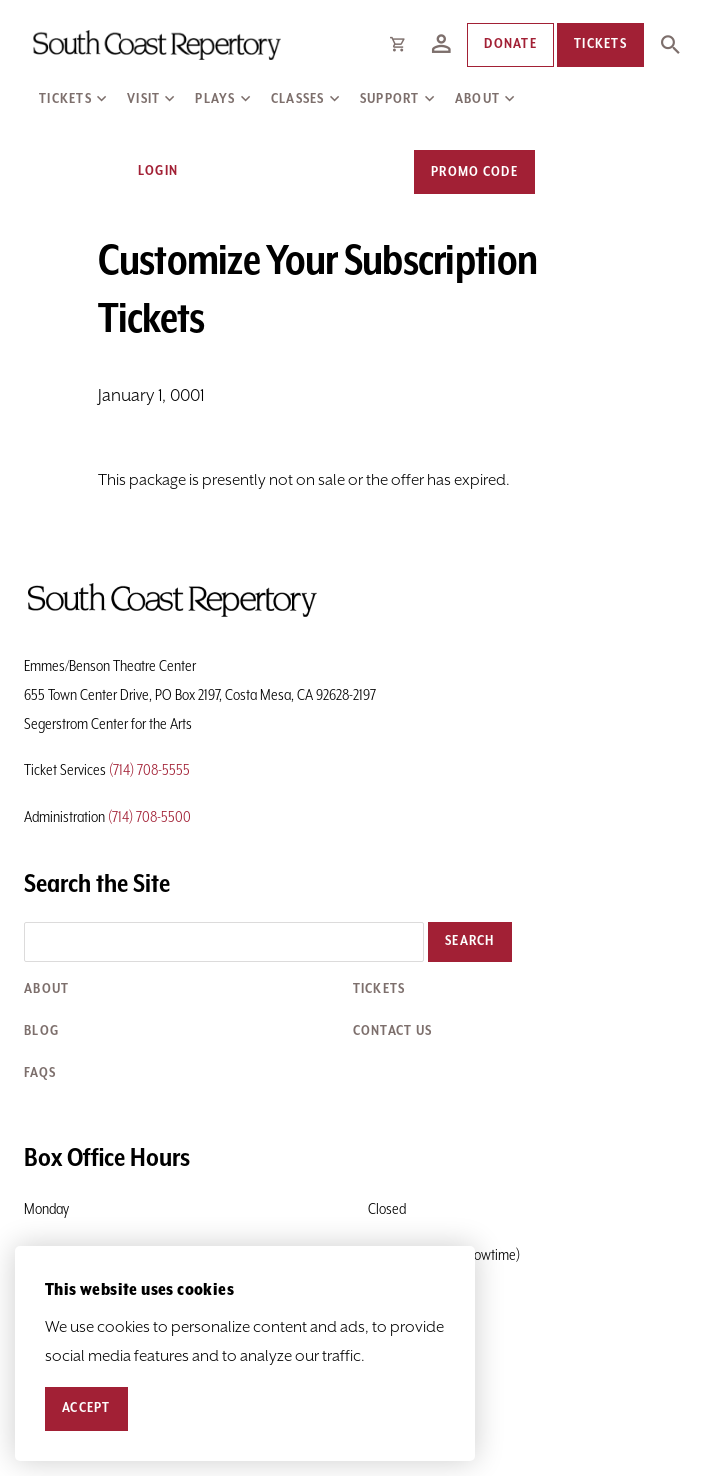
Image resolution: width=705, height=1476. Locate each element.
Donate (510, 44)
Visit (143, 99)
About (477, 99)
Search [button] (470, 941)
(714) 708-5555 (149, 770)
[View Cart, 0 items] (579, 171)
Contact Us (393, 1031)
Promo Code (474, 172)
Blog (41, 1031)
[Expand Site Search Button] (670, 45)
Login (146, 171)
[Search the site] (224, 942)
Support (390, 99)
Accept (86, 1408)
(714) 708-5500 (149, 817)
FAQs (40, 1073)
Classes (298, 99)
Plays (215, 99)
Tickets (65, 99)
